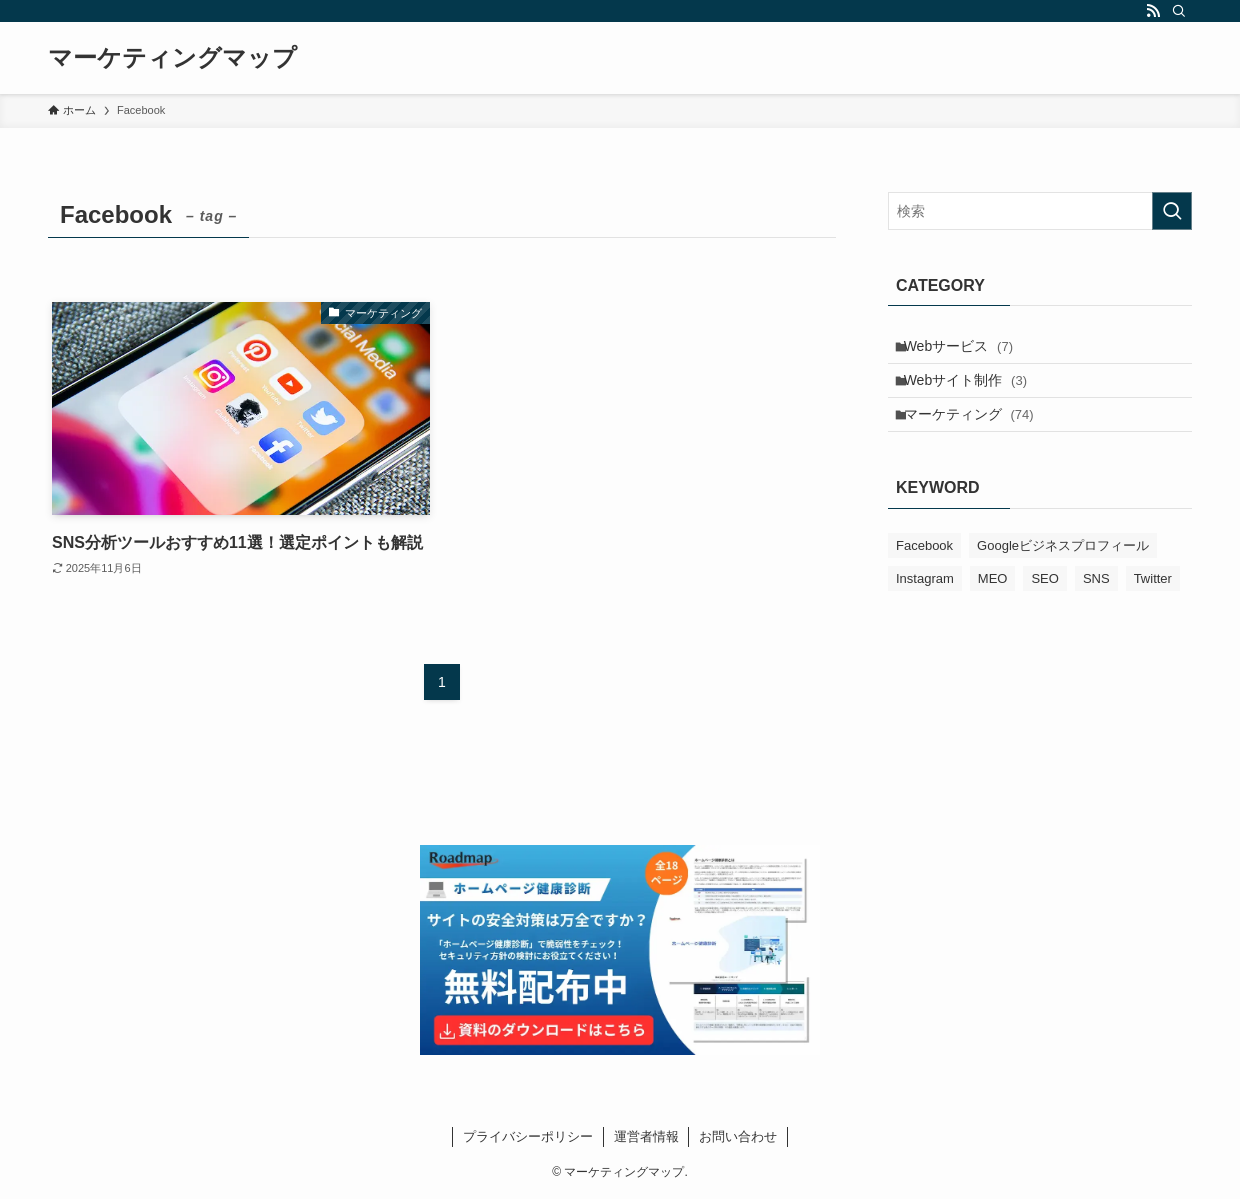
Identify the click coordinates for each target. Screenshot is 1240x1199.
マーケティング (978, 433)
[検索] (1179, 11)
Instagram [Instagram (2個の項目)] (925, 601)
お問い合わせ (738, 1136)
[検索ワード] (1040, 211)
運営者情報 (646, 1136)
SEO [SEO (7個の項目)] (1044, 601)
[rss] (1153, 11)
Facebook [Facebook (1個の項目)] (924, 568)
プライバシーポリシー (528, 1136)
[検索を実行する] (1172, 211)
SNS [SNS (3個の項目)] (1096, 601)
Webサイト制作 (974, 391)
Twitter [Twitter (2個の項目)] (1153, 601)
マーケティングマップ (172, 58)
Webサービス (967, 350)
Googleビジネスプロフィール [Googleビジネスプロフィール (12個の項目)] (1063, 568)
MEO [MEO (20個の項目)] (993, 601)
